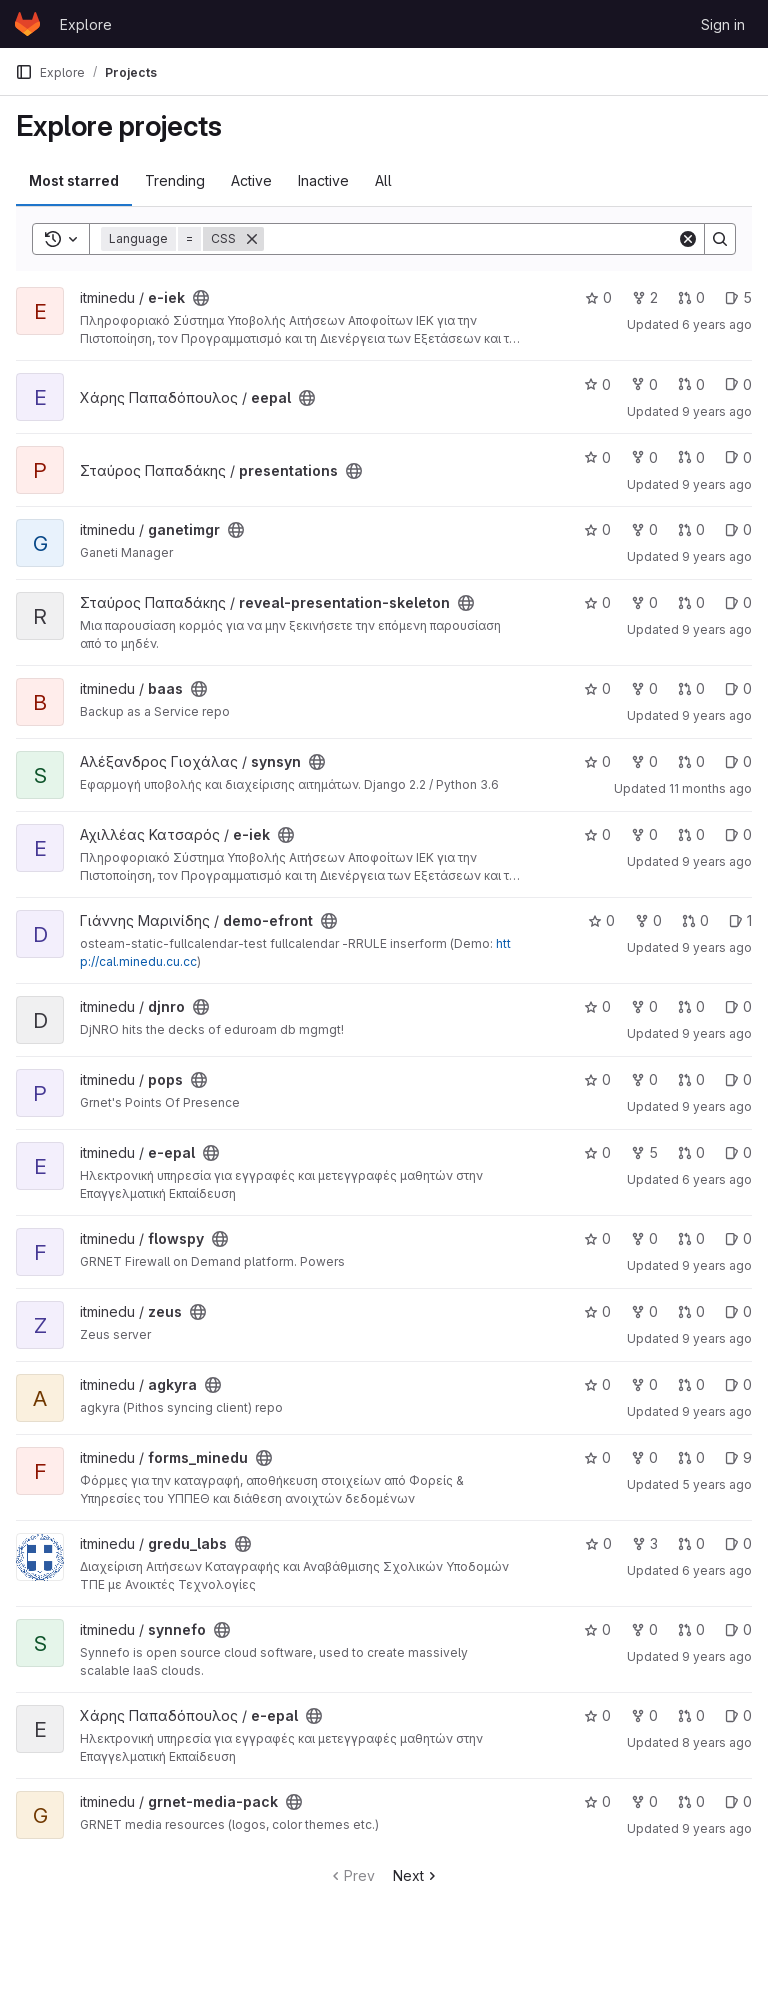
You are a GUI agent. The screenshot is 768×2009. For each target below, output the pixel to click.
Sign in (723, 24)
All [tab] (383, 180)
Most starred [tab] (74, 180)
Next (416, 1875)
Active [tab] (251, 180)
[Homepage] (27, 24)
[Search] (470, 239)
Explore (86, 24)
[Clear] (688, 239)
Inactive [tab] (323, 180)
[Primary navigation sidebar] (24, 72)
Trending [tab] (175, 180)
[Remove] (252, 239)
